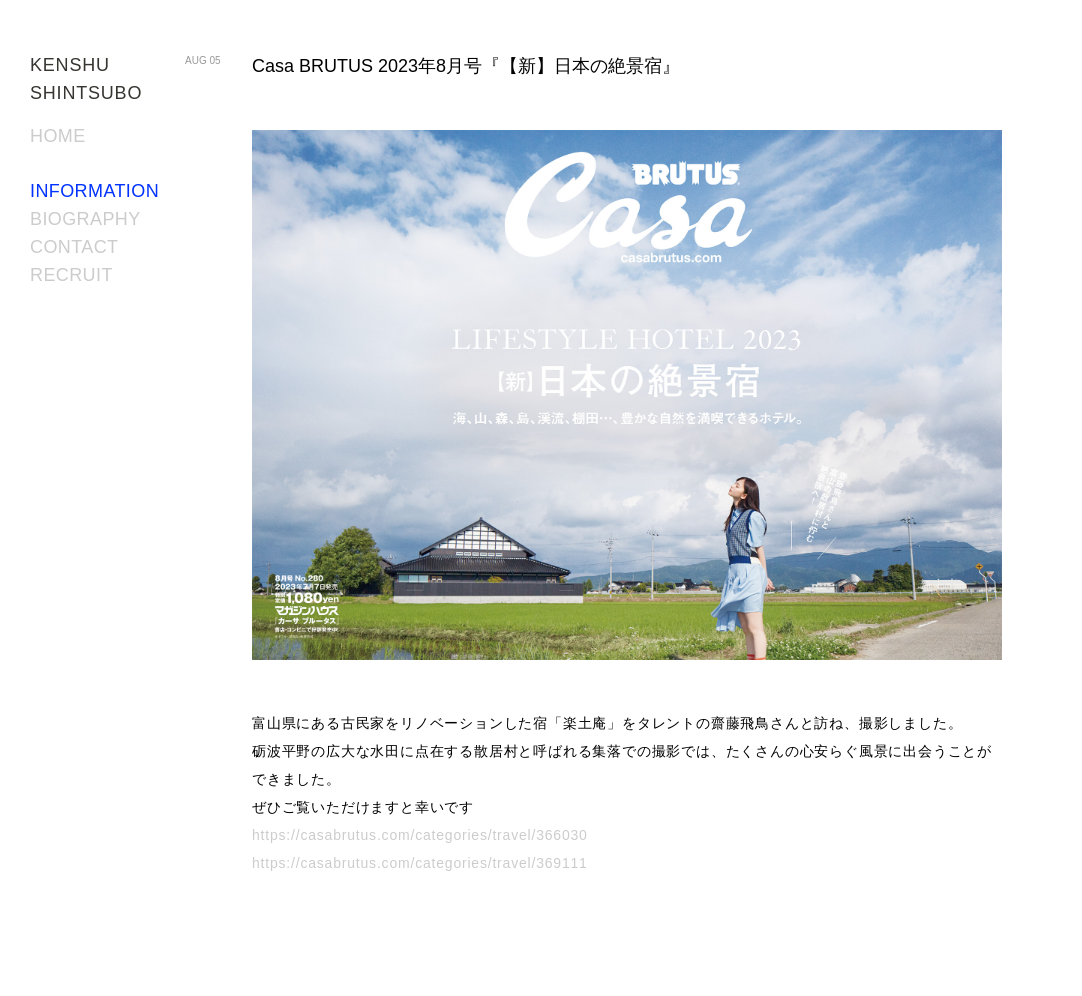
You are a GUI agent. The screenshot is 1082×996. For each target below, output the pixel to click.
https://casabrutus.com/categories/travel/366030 (420, 835)
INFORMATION (94, 191)
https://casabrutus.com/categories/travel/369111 (420, 863)
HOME (58, 136)
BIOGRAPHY (85, 219)
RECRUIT (71, 275)
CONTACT (74, 247)
